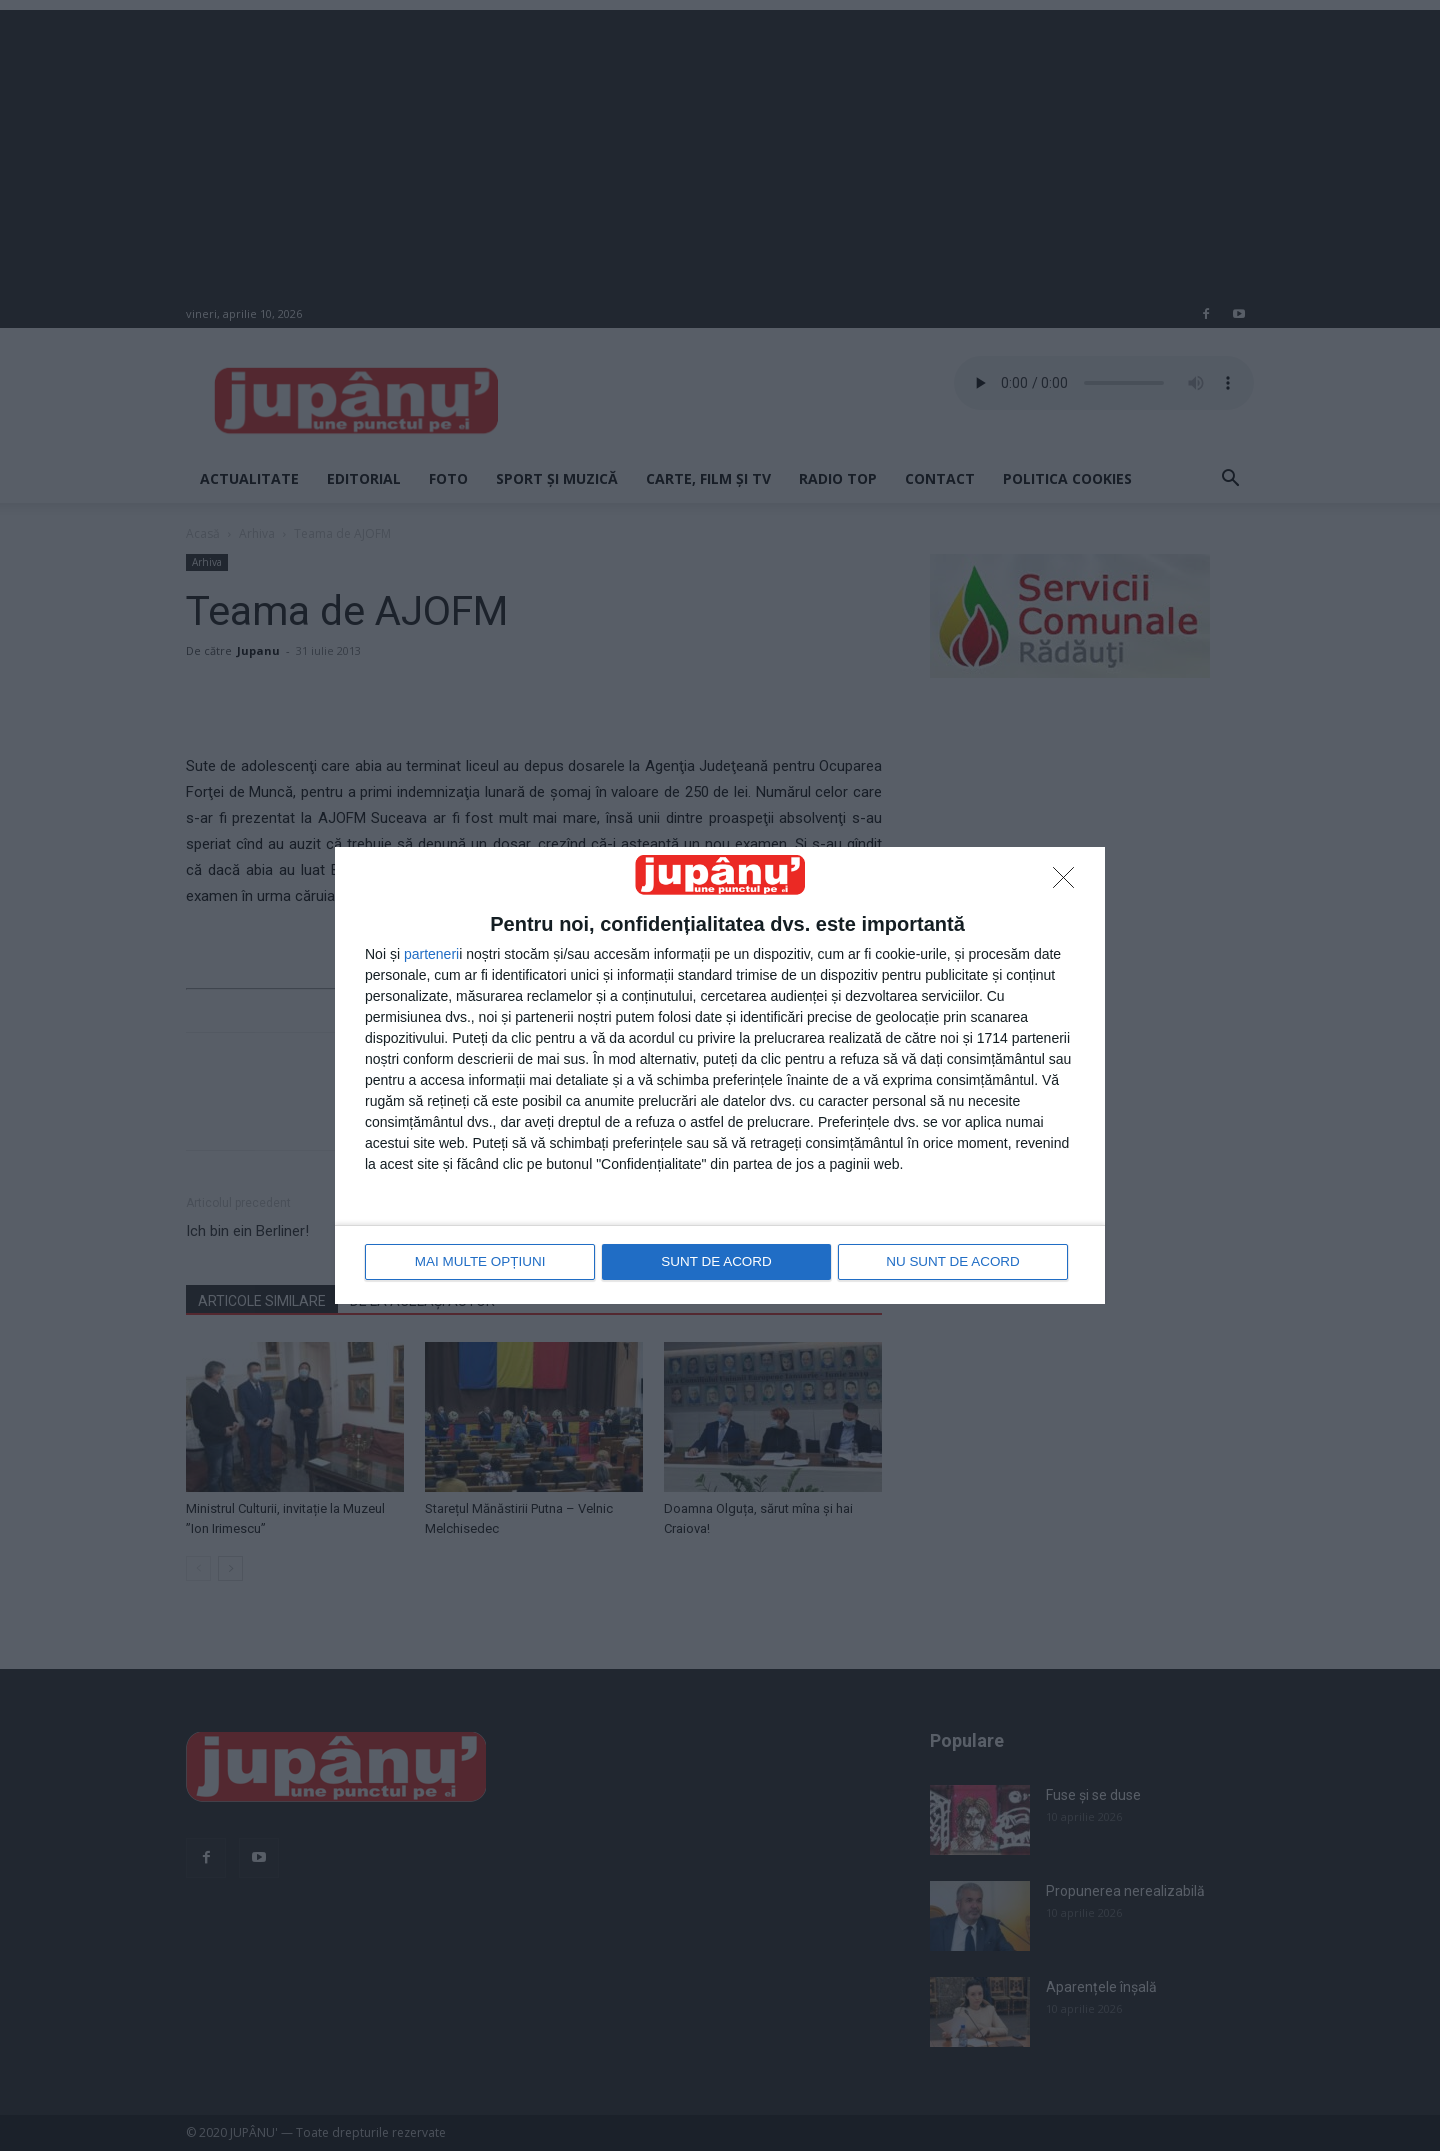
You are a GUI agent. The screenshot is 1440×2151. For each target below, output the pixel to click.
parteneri (431, 955)
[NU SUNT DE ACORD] (1069, 884)
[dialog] (720, 1075)
